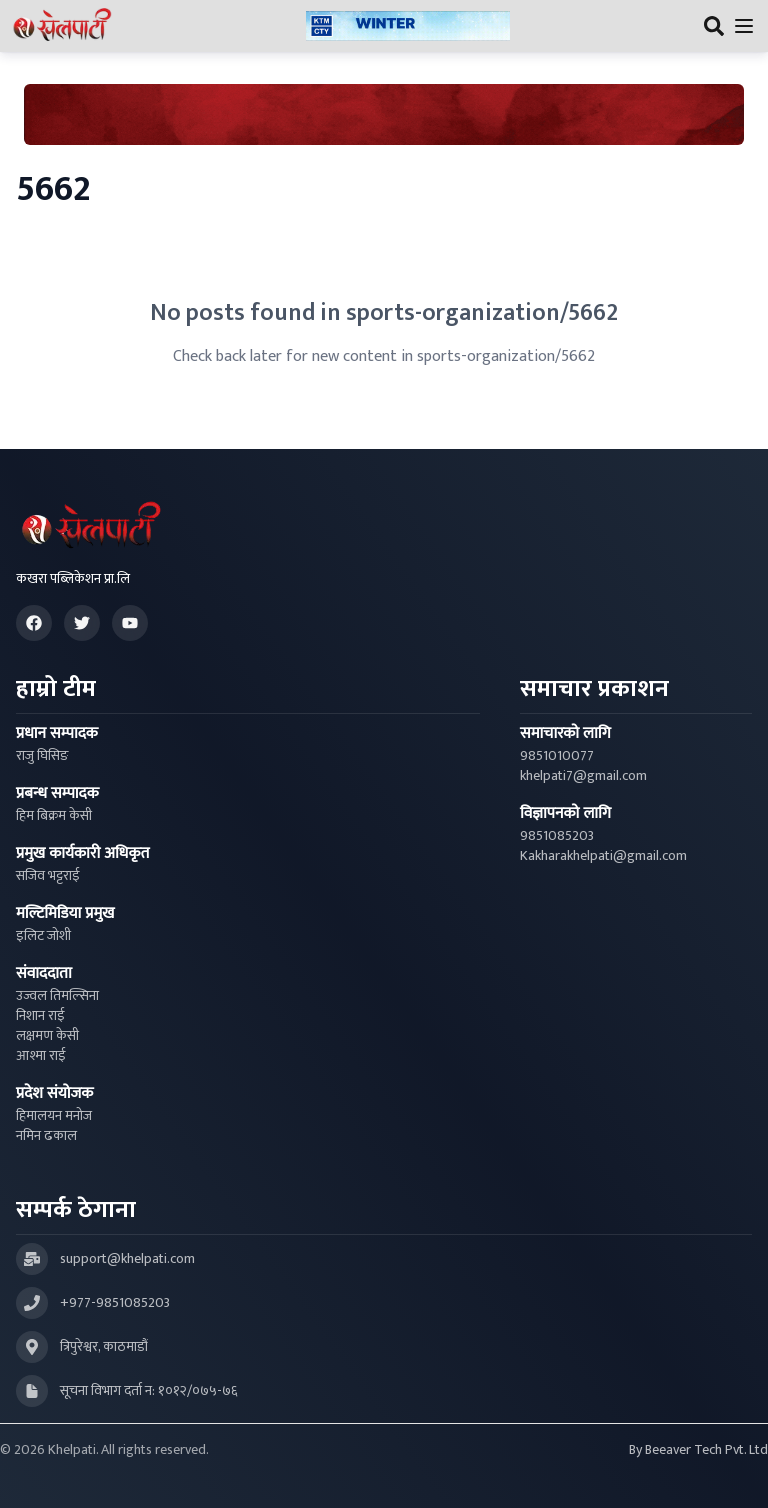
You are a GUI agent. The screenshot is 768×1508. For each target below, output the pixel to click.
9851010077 (557, 756)
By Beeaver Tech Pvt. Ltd (698, 1450)
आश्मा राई (41, 1056)
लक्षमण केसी (47, 1036)
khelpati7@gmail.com (583, 776)
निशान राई (40, 1016)
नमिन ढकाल (46, 1136)
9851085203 (557, 836)
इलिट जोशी (43, 936)
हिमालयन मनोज (54, 1116)
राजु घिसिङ (42, 756)
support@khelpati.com (127, 1259)
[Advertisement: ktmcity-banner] (408, 26)
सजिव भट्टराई (48, 876)
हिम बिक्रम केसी (54, 816)
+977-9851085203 (115, 1303)
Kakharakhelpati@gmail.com (603, 856)
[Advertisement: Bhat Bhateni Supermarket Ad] (384, 115)
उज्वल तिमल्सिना (57, 996)
